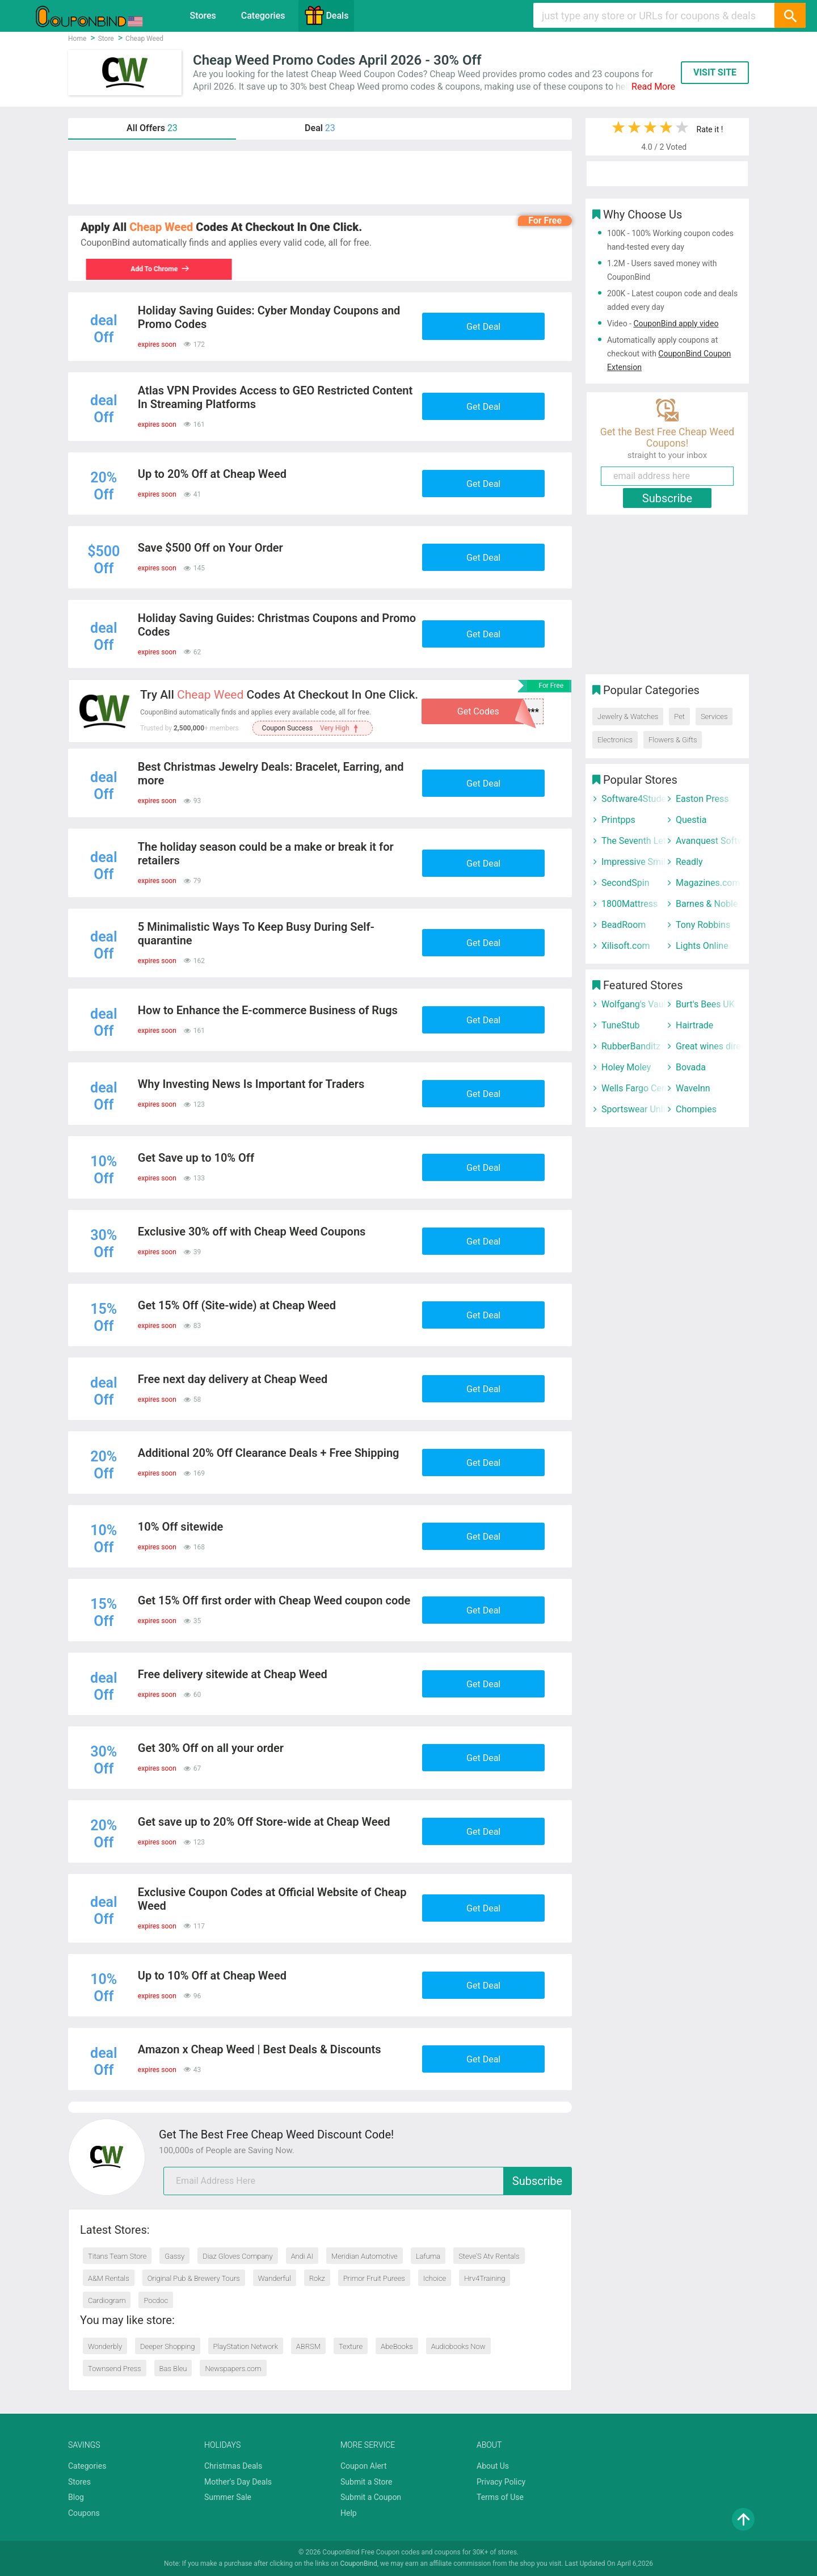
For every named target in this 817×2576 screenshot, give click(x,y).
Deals (326, 15)
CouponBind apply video (675, 323)
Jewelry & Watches (627, 716)
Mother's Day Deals (238, 2481)
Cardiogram (106, 2300)
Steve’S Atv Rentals (488, 2256)
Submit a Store (366, 2481)
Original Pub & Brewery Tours (194, 2278)
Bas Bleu (173, 2368)
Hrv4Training (484, 2278)
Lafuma (428, 2256)
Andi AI (302, 2256)
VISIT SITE (714, 72)
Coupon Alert (363, 2465)
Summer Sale (227, 2497)
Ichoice (434, 2278)
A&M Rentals (108, 2278)
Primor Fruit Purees (374, 2278)
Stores (203, 15)
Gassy (174, 2256)
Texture (351, 2346)
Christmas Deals (233, 2465)
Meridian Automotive (364, 2256)
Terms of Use (500, 2497)
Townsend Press (114, 2368)
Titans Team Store (117, 2256)
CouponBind (358, 2563)
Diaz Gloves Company (237, 2256)
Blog (76, 2497)
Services (714, 716)
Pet (679, 716)
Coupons (84, 2513)
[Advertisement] (320, 177)
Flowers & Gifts (672, 740)
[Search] (790, 15)
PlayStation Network (245, 2346)
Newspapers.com (233, 2368)
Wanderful (274, 2278)
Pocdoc (156, 2300)
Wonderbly (105, 2346)
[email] (367, 2181)
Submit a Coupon (370, 2497)
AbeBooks (397, 2346)
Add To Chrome (154, 269)
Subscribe (537, 2181)
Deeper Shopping (167, 2346)
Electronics (615, 740)
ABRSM (308, 2346)
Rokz (317, 2278)
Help (348, 2513)
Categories (263, 15)
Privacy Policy (501, 2481)
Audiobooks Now (458, 2346)
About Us (493, 2465)
